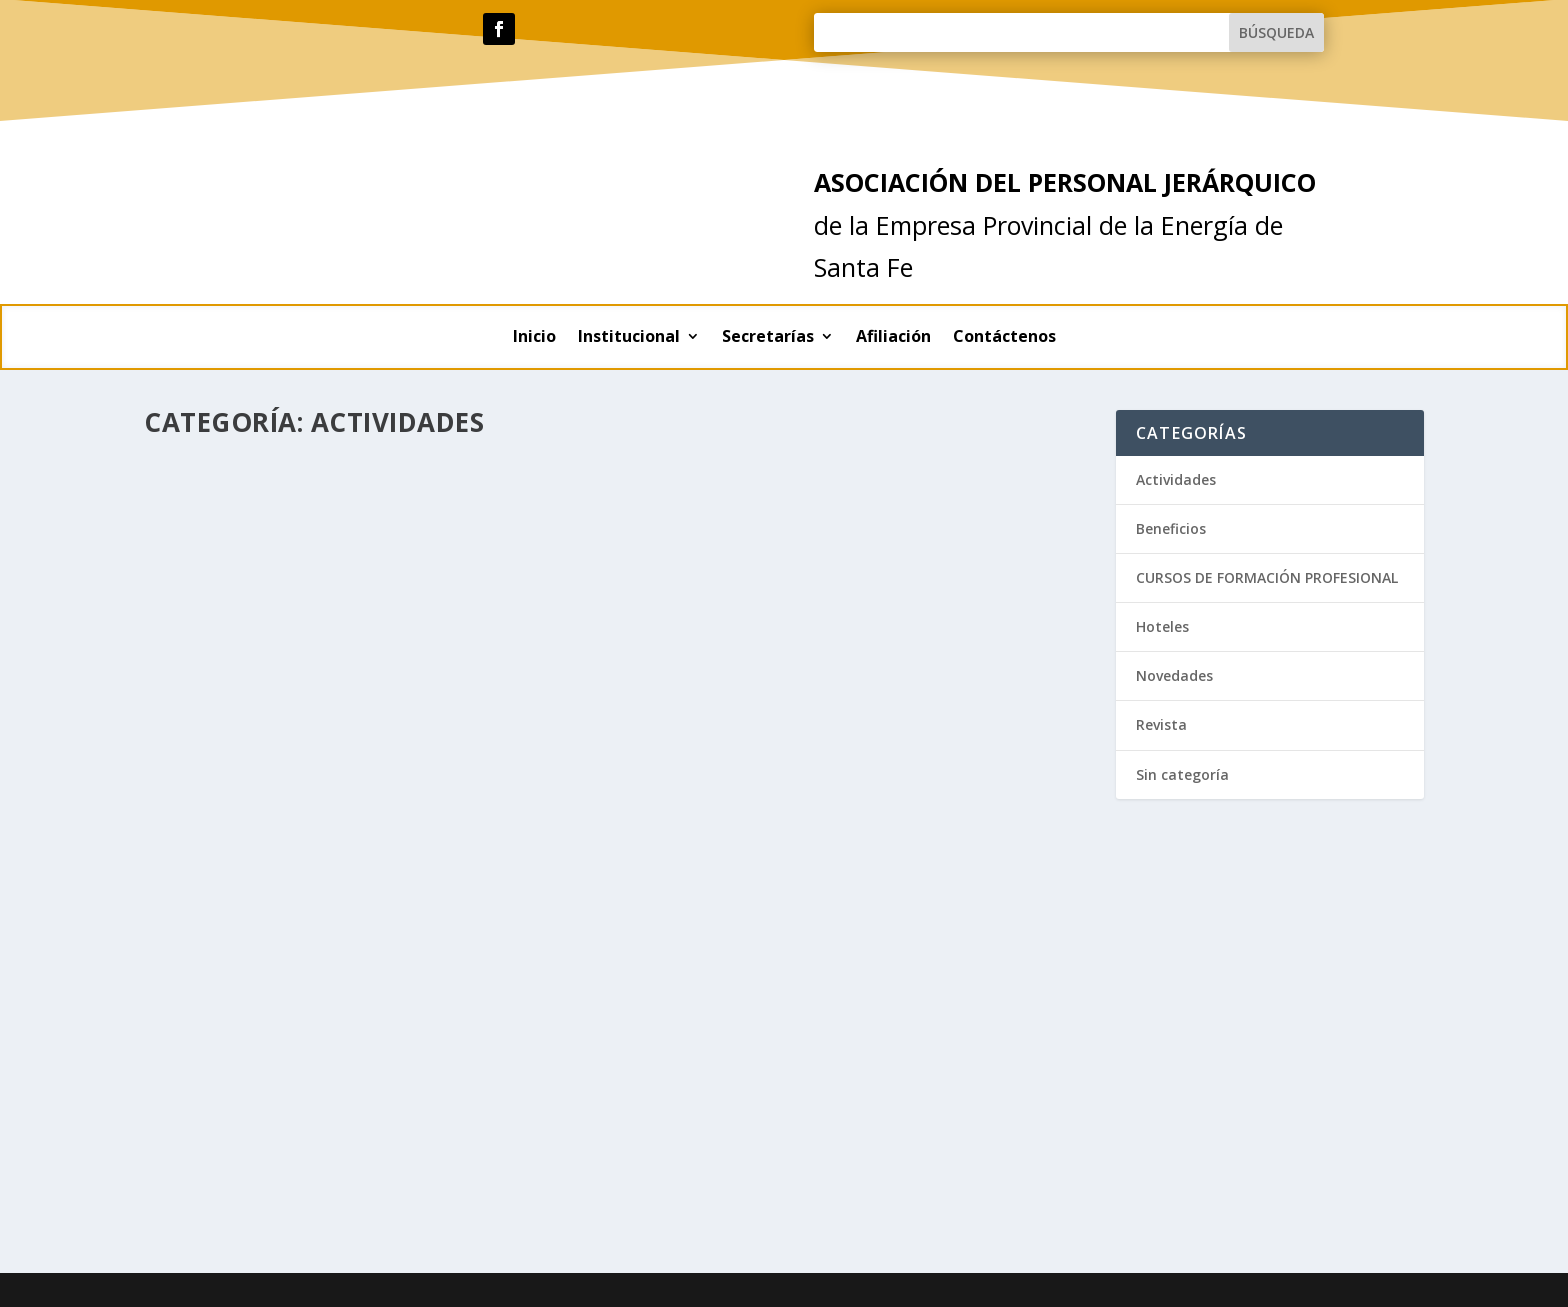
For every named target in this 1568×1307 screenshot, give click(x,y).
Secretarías (768, 338)
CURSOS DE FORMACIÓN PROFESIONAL (1267, 577)
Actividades (271, 791)
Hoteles (1162, 626)
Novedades (1174, 675)
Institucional (629, 338)
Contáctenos (1004, 338)
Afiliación (893, 338)
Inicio (534, 338)
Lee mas (204, 894)
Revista (1161, 724)
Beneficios (1171, 528)
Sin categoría (1182, 774)
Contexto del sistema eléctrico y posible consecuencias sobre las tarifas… (357, 751)
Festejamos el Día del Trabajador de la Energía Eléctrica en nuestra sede (827, 491)
